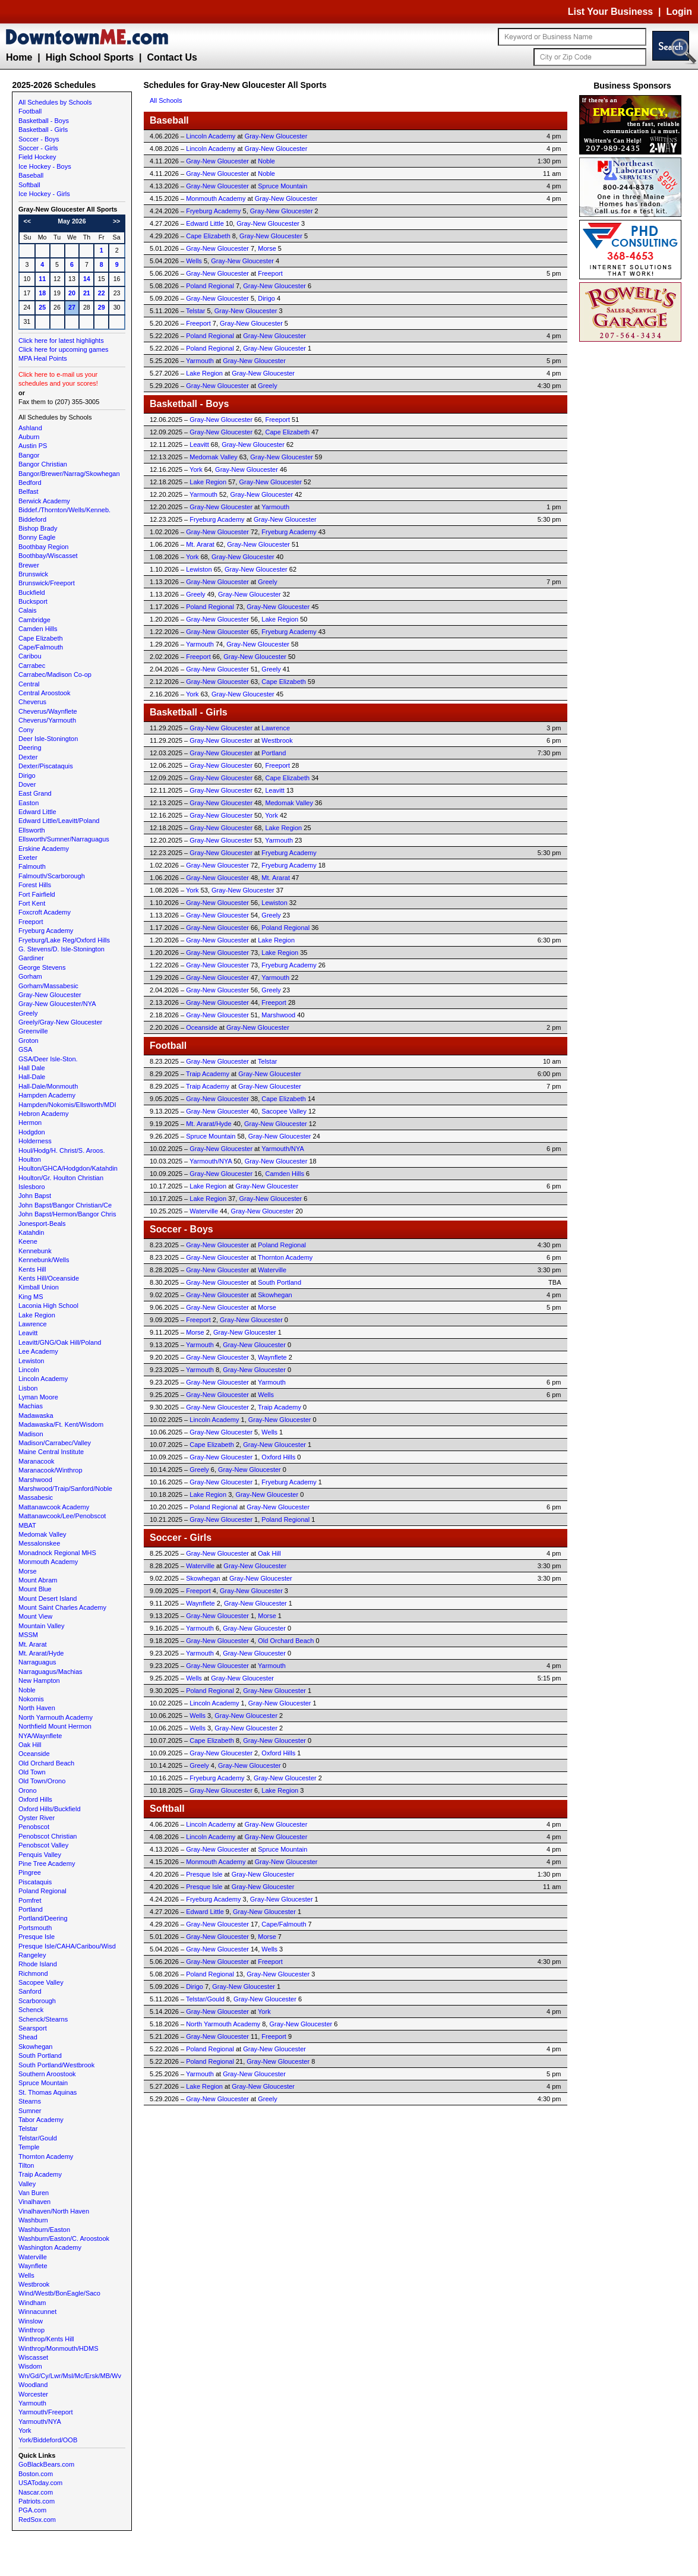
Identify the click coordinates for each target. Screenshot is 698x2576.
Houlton (29, 1159)
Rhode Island (37, 1964)
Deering (30, 747)
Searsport (32, 2028)
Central (28, 684)
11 (42, 278)
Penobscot (33, 1826)
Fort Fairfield (36, 894)
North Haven (36, 1707)
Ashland (30, 427)
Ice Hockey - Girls (44, 193)
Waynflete (33, 2265)
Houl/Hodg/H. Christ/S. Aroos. (61, 1150)
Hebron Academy (43, 1113)
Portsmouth (35, 1927)
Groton (28, 1040)
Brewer (28, 565)
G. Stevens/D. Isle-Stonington (61, 949)
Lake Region (36, 1315)
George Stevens (42, 967)
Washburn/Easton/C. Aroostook (63, 2238)
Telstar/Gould (37, 2138)
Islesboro (31, 1186)
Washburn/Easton (44, 2229)
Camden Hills (37, 628)
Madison (30, 1433)
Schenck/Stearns (43, 2019)
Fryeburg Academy (45, 930)
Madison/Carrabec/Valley (54, 1442)
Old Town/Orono (41, 1780)
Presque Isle (36, 1936)
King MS (30, 1296)
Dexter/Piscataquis (45, 766)
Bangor (28, 455)
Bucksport (33, 601)
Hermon (30, 1122)
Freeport (30, 921)
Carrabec (31, 665)
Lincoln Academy (43, 1378)
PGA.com (32, 2510)
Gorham (30, 976)
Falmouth (32, 866)
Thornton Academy (45, 2156)
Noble (27, 1690)
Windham (32, 2302)
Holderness (35, 1140)
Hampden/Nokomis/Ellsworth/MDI (67, 1104)
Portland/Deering (43, 1918)
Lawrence (32, 1324)
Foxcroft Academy (44, 912)
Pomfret (30, 1900)
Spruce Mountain (43, 2082)
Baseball (30, 175)
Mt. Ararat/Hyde (41, 1653)
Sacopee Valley (41, 1982)
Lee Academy (38, 1351)
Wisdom (30, 2366)
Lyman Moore (38, 1397)
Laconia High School (48, 1305)
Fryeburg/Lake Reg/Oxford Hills (64, 940)
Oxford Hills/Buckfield (49, 1808)
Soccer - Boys (38, 139)
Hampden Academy (46, 1095)
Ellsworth (31, 830)
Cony (26, 729)
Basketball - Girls (43, 129)
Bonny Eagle (36, 537)
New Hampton (39, 1680)
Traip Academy (40, 2174)
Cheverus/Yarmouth (47, 720)
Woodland (33, 2384)
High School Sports (90, 57)
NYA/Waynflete (40, 1735)
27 (71, 307)
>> (116, 221)
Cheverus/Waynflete (47, 711)
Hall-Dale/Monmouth (48, 1086)
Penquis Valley (39, 1854)
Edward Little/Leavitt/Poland (58, 820)
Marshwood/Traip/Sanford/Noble (65, 1488)
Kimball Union (38, 1287)
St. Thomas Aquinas (47, 2092)
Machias (30, 1406)
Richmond (33, 1973)
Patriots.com (36, 2501)
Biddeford (32, 519)
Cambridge (34, 619)
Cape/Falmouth (40, 647)
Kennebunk (35, 1250)
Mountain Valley (41, 1625)
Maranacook (36, 1461)
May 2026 (72, 221)
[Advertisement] (632, 523)
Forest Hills (34, 884)
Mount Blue (35, 1589)
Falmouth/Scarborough (51, 875)
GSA (25, 1049)
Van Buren (33, 2192)
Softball (29, 184)
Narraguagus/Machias (50, 1671)
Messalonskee (39, 1543)
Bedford (30, 482)
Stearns (29, 2101)
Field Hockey (37, 156)
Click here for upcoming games (63, 349)
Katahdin (31, 1232)
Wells (26, 2275)
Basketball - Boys (43, 120)
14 (86, 278)
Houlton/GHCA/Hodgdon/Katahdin (68, 1168)
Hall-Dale (31, 1076)
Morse (27, 1571)
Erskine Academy (43, 848)
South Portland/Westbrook (56, 2065)
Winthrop (31, 2330)
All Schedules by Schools (55, 102)
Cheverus (32, 701)
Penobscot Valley (43, 1845)
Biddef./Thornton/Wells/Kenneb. (64, 509)
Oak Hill (30, 1744)
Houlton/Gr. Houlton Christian (60, 1177)
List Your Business (610, 12)
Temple (28, 2147)
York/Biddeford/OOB (47, 2439)
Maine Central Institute (51, 1451)
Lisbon (27, 1388)
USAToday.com (40, 2482)
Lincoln (28, 1369)
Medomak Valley (42, 1534)
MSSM (28, 1634)
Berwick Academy (44, 501)
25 (42, 307)
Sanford (30, 1991)
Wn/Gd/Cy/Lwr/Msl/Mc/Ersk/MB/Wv (69, 2375)
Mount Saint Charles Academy (62, 1607)
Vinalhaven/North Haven (53, 2211)
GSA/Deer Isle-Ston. (48, 1058)
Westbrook (33, 2284)
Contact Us (172, 57)
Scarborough (37, 2000)
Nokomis (31, 1698)
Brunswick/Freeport (46, 583)
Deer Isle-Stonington (48, 738)
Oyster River (36, 1817)
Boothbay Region (43, 546)
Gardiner (31, 957)
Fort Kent (31, 903)
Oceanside (34, 1753)
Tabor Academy (41, 2119)
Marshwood (35, 1479)
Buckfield (31, 592)
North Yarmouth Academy (55, 1717)
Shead (27, 2037)
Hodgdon (31, 1132)
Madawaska (35, 1415)
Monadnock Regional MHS (57, 1552)
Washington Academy (49, 2247)
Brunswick (33, 574)
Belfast (28, 491)
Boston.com (35, 2473)
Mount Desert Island (47, 1598)
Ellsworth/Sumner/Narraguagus (63, 839)
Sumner (30, 2110)
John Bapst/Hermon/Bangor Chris (67, 1214)
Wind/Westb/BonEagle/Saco (59, 2293)
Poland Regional (42, 1890)
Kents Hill (32, 1269)
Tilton (26, 2165)
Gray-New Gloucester (49, 994)
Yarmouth (32, 2403)
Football (30, 111)
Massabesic (35, 1497)
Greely (27, 1013)
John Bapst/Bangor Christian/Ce (65, 1205)
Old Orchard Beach (46, 1763)
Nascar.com (35, 2492)
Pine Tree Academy (46, 1863)
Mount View (35, 1616)
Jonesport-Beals (42, 1223)
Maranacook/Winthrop (50, 1470)
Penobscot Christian (47, 1836)
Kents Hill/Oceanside (48, 1278)
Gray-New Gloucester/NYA (57, 1003)
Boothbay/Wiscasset (48, 555)
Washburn (33, 2220)
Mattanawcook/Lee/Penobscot (62, 1515)
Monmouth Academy (48, 1561)
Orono (27, 1790)
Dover (27, 784)
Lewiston (31, 1360)
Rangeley (32, 1955)
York (24, 2430)
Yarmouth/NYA (39, 2421)
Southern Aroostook (47, 2073)
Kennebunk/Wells (43, 1259)
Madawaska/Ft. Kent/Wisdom (60, 1424)
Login (679, 12)
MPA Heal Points (42, 358)
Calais (27, 610)
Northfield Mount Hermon (54, 1726)
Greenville (33, 1031)
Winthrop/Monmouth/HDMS (58, 2348)
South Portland (40, 2055)
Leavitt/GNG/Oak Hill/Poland (59, 1342)
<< (27, 221)
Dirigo (27, 775)
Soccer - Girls (38, 148)
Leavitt (27, 1332)
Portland (30, 1909)
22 (101, 293)
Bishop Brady (37, 528)
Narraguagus (37, 1662)
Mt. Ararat (32, 1644)
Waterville (32, 2256)
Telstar (27, 2128)
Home (19, 57)
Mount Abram (37, 1580)
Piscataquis (35, 1882)
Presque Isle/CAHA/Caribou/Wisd (67, 1946)
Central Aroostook (44, 692)
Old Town (32, 1772)
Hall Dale (31, 1067)
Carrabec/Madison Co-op (54, 674)
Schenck (30, 2009)
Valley (27, 2183)
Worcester (33, 2394)
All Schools (166, 100)
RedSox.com (37, 2519)
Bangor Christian (42, 464)
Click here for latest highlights (61, 340)
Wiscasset (33, 2357)
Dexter (27, 757)
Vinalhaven (34, 2201)
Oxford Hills (35, 1799)
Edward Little (37, 811)
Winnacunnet (37, 2311)
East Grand (35, 793)
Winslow (30, 2321)
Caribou (30, 656)
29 (101, 307)
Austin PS (32, 445)
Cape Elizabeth (40, 638)
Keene (27, 1241)
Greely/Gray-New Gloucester (60, 1022)
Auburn (28, 436)
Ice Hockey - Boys (44, 166)
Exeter (27, 857)
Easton (28, 802)
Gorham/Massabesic (48, 985)
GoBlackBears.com (46, 2464)
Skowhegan (35, 2046)
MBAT (27, 1525)
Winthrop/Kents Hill (46, 2338)
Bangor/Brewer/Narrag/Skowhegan (69, 473)
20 (71, 293)
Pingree (29, 1872)
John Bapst (34, 1195)
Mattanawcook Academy (53, 1507)
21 (86, 293)
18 (42, 293)
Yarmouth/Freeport (45, 2412)
